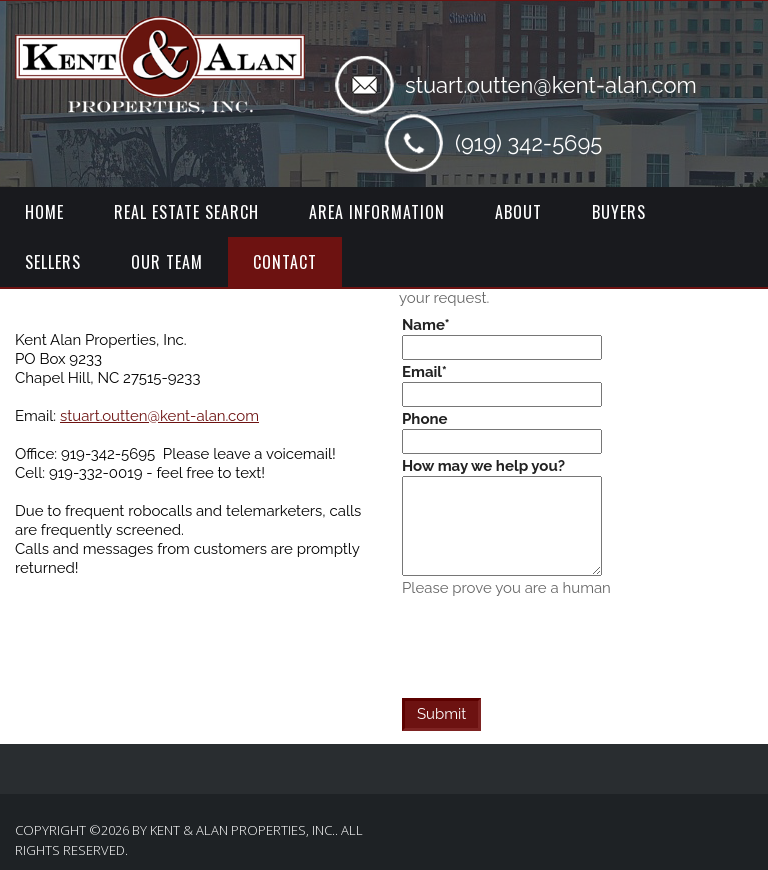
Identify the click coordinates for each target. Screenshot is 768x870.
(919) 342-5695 (528, 143)
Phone (425, 419)
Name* (426, 325)
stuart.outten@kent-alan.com (551, 85)
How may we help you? (483, 466)
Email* (424, 372)
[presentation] (554, 637)
